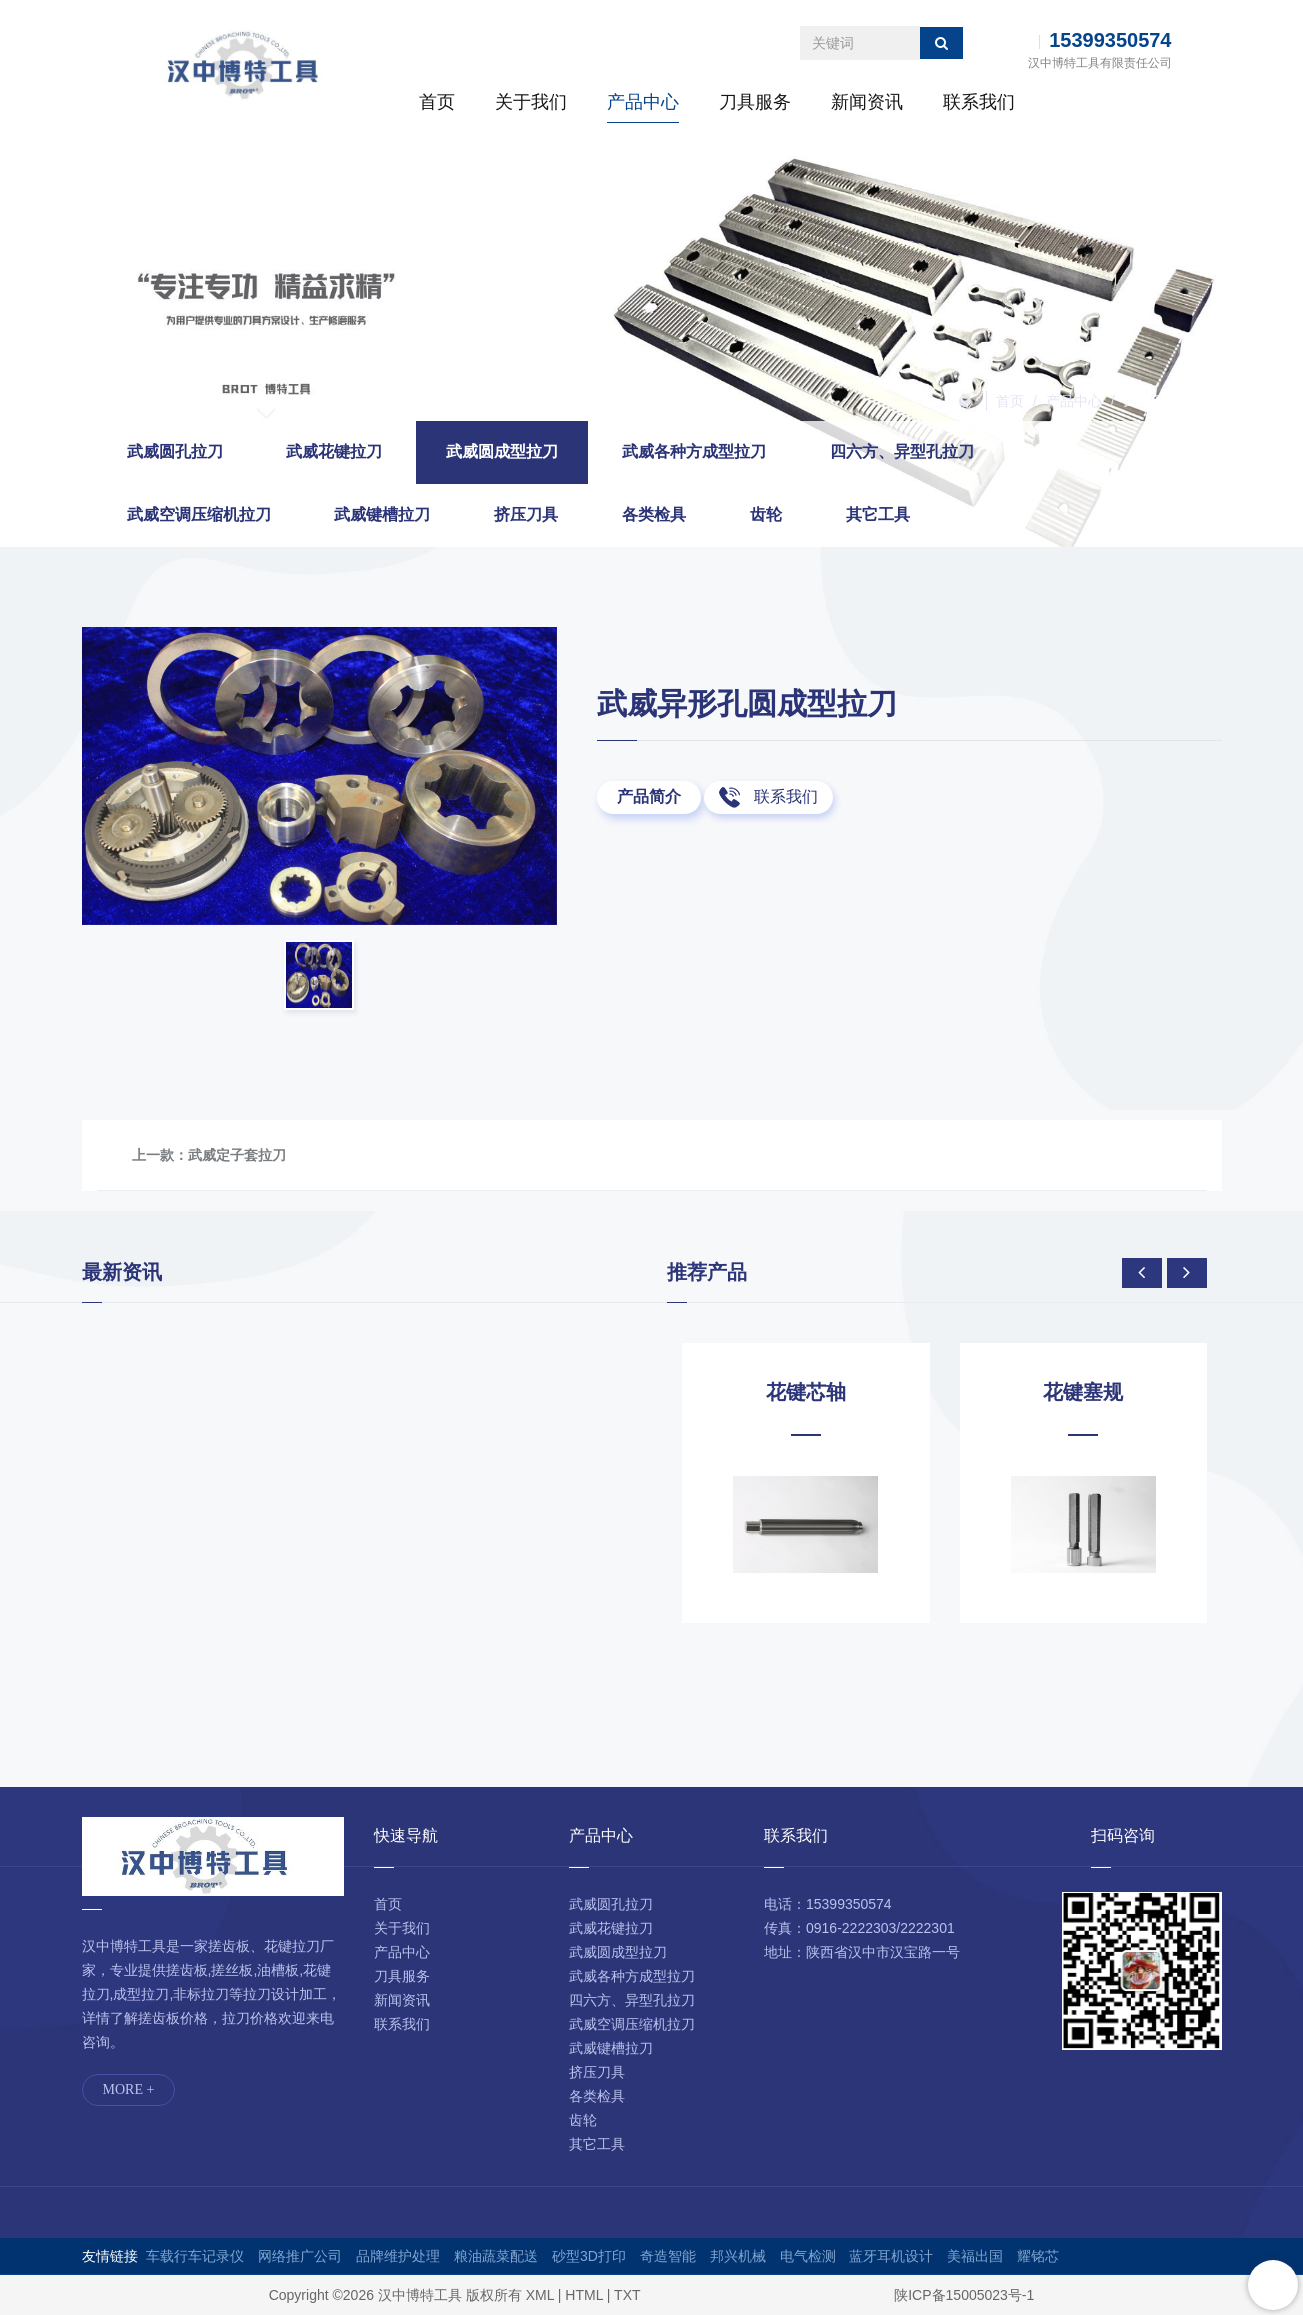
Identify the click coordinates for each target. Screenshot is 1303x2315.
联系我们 (979, 102)
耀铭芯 (1038, 2256)
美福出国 (975, 2256)
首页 (437, 102)
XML (540, 2295)
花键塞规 (1083, 1392)
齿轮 (766, 514)
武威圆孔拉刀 (175, 451)
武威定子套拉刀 (237, 1155)
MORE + (129, 2089)
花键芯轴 (806, 1392)
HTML (584, 2295)
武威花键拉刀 (334, 451)
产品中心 (643, 102)
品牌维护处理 (398, 2256)
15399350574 (1110, 40)
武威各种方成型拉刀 (694, 451)
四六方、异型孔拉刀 (902, 451)
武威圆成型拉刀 (1173, 401)
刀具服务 (755, 102)
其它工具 (878, 514)
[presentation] (1142, 1273)
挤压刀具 (526, 514)
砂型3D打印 (589, 2256)
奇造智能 (668, 2256)
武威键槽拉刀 (382, 514)
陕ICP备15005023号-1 (964, 2295)
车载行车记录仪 (195, 2256)
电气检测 (808, 2256)
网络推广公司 (300, 2256)
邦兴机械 (738, 2256)
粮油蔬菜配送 (496, 2256)
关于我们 (531, 102)
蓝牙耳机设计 (891, 2256)
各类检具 (654, 514)
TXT (627, 2295)
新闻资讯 (867, 102)
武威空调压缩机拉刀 (199, 514)
